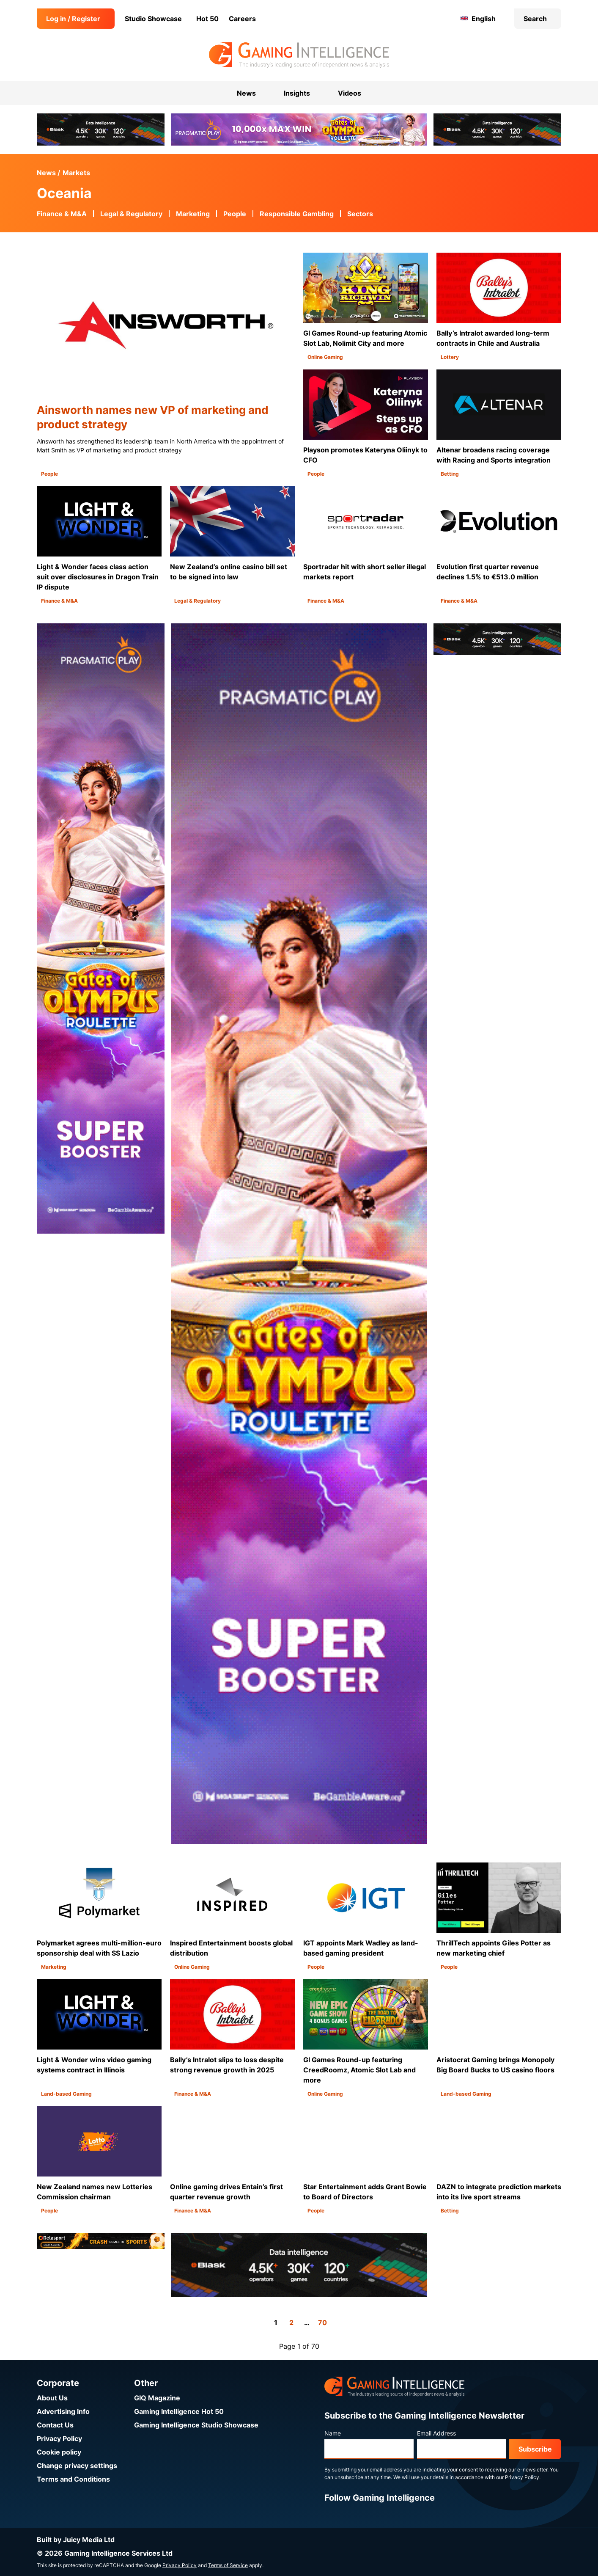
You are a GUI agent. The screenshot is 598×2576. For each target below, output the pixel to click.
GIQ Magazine (157, 2398)
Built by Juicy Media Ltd (76, 2539)
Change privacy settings (77, 2465)
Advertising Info (63, 2411)
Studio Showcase (153, 18)
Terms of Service (228, 2565)
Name (332, 2433)
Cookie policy (59, 2452)
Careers (242, 18)
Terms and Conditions (73, 2479)
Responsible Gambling (297, 213)
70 (322, 2322)
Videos (349, 93)
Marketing (193, 213)
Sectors (360, 213)
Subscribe (535, 2449)
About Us (52, 2398)
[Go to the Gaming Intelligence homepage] (299, 55)
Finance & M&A (62, 213)
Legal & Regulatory (131, 213)
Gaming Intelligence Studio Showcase (196, 2425)
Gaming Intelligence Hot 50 (179, 2411)
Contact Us (55, 2425)
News (46, 172)
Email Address (436, 2433)
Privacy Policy (59, 2438)
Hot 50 (207, 18)
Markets (76, 172)
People (234, 213)
